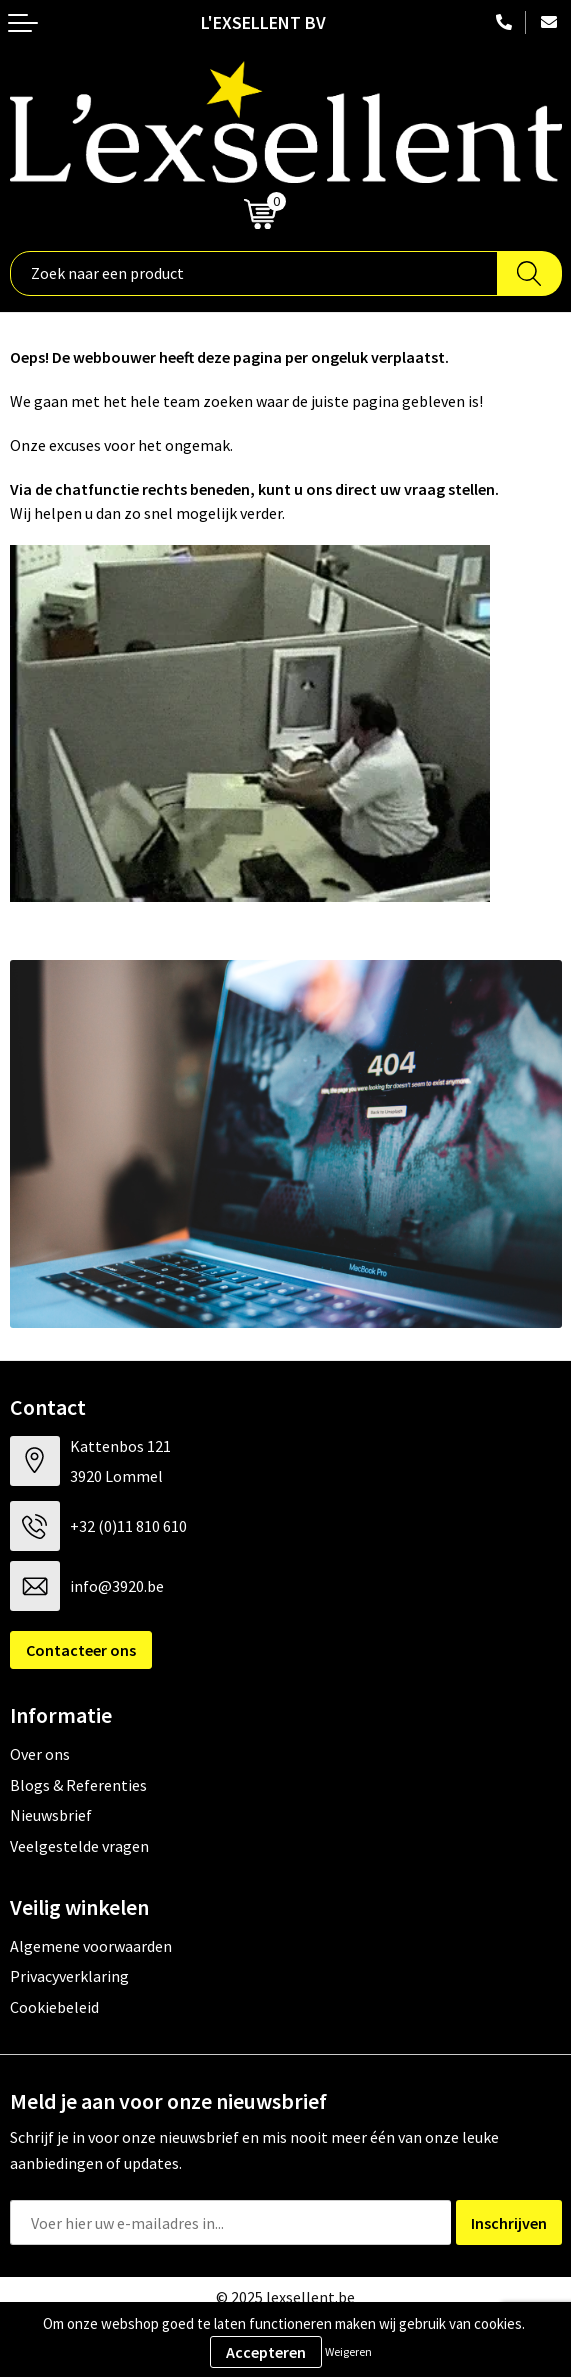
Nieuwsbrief (51, 1815)
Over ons (40, 1754)
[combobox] (254, 273)
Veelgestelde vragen (79, 1846)
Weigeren (348, 2351)
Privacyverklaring (69, 1976)
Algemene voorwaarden (91, 1946)
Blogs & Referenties (78, 1785)
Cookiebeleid (54, 2007)
